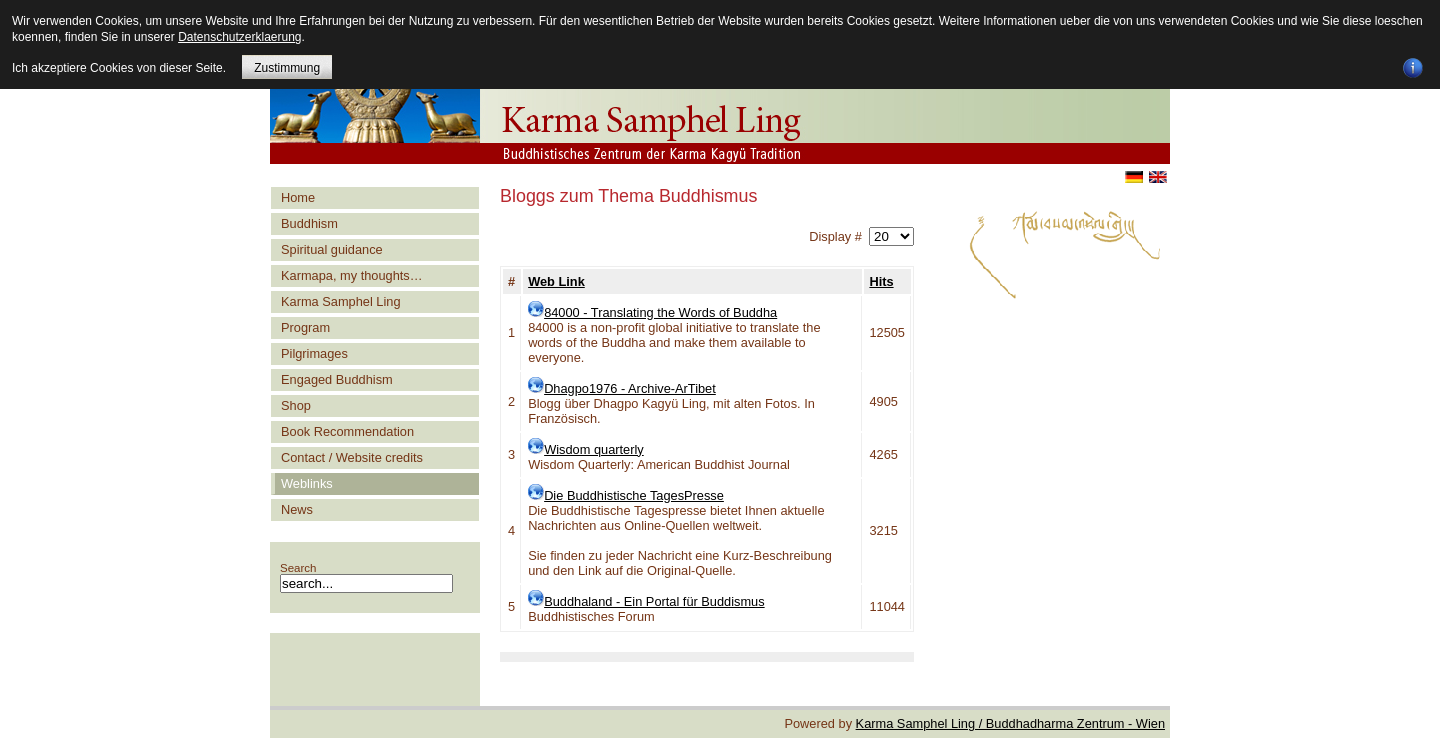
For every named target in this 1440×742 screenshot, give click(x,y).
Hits (881, 281)
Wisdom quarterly (594, 449)
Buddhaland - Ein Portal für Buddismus (654, 601)
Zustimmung (287, 68)
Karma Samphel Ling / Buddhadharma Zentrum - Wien (1010, 723)
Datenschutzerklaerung (239, 37)
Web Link (556, 281)
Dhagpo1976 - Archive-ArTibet (630, 388)
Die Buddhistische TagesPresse (634, 495)
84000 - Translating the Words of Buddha (660, 312)
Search (298, 568)
